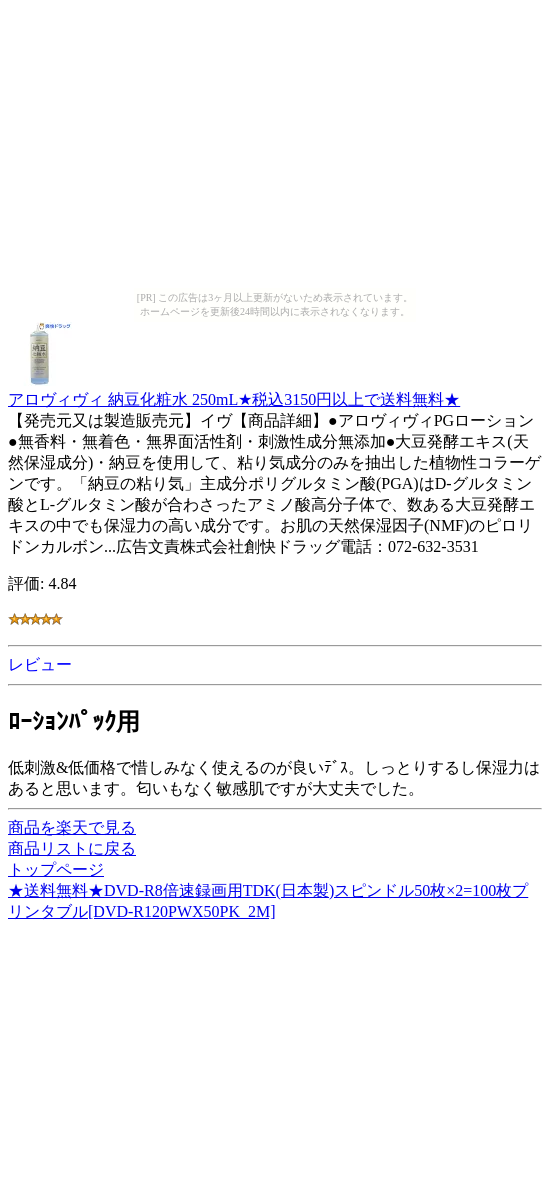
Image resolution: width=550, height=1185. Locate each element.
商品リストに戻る (72, 848)
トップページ (56, 869)
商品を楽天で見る (72, 827)
